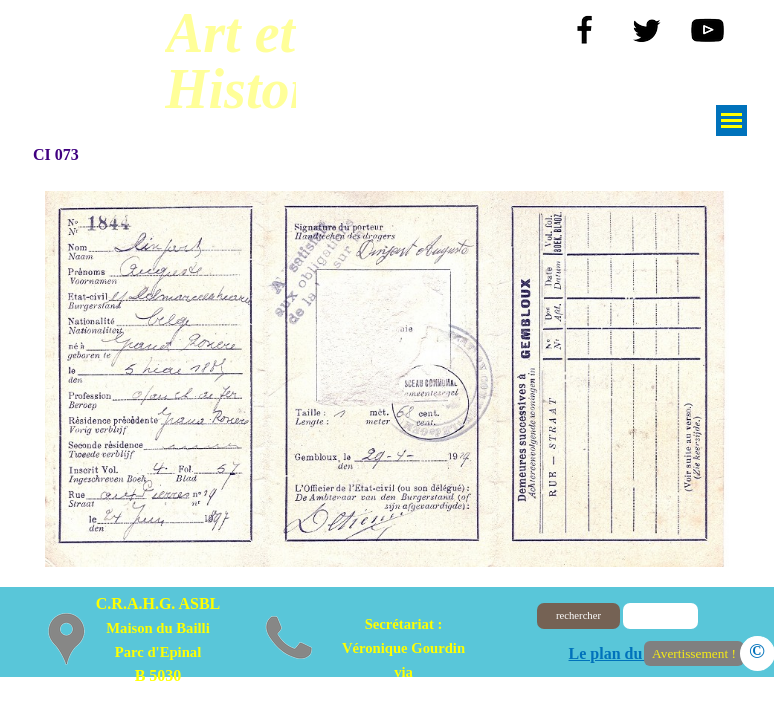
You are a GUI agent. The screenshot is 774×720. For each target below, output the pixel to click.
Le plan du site (619, 653)
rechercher (578, 615)
